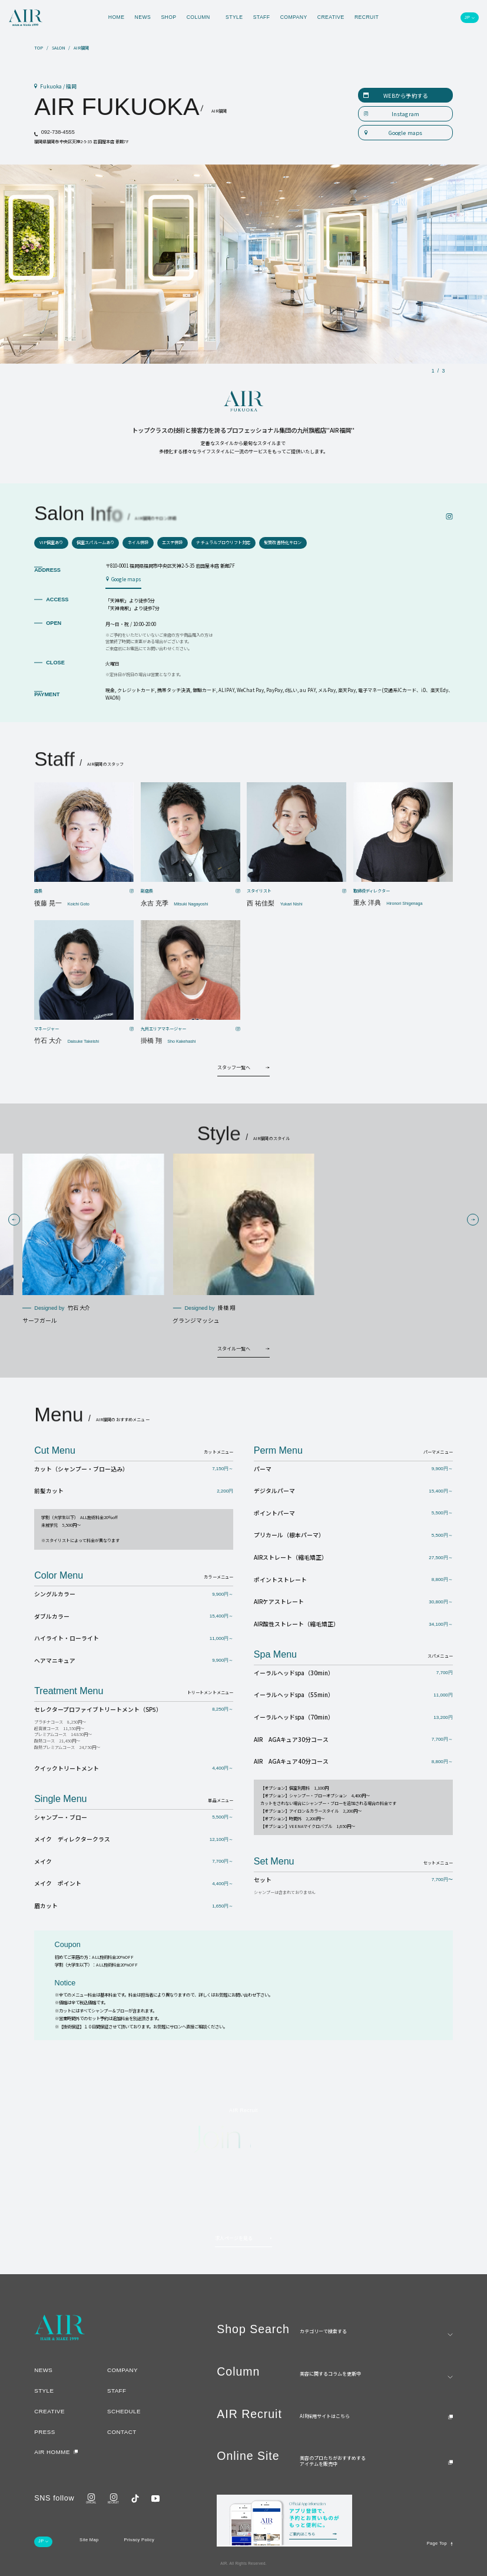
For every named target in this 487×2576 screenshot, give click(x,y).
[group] (93, 1240)
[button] (14, 1220)
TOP (38, 48)
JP (467, 17)
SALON (58, 48)
